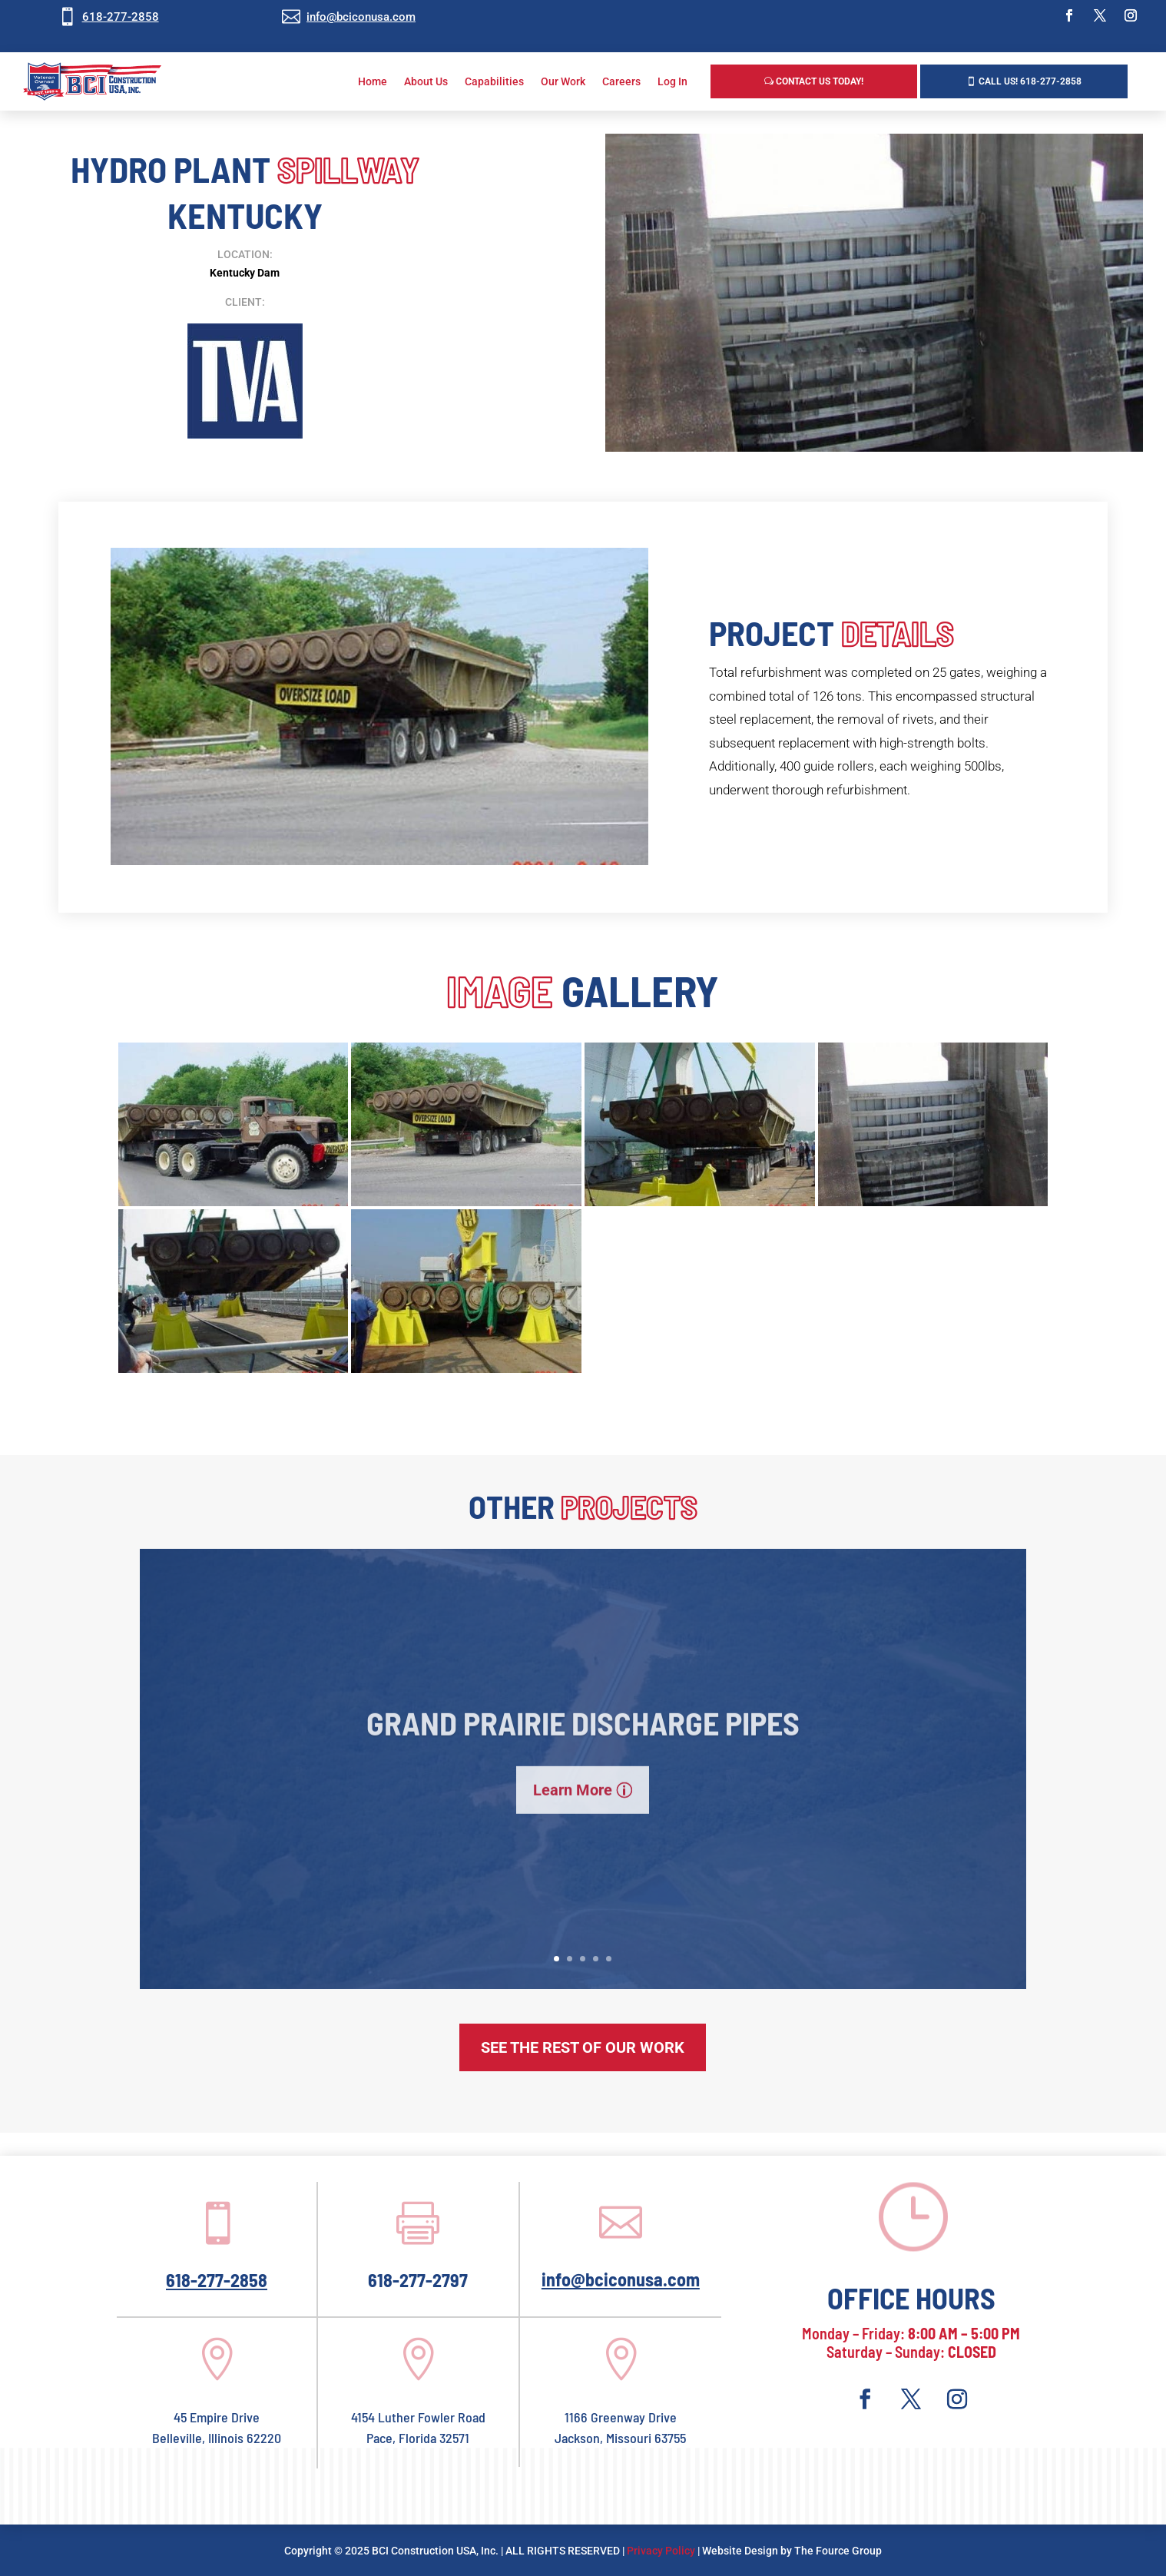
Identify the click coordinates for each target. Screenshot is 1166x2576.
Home (372, 81)
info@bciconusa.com (361, 17)
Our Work (563, 81)
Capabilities (494, 81)
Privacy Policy (661, 2551)
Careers (621, 81)
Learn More (572, 1818)
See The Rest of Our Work (582, 2047)
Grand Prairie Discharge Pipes (583, 1750)
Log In (672, 81)
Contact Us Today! (819, 81)
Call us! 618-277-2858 (1030, 81)
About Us (426, 81)
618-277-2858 (120, 17)
